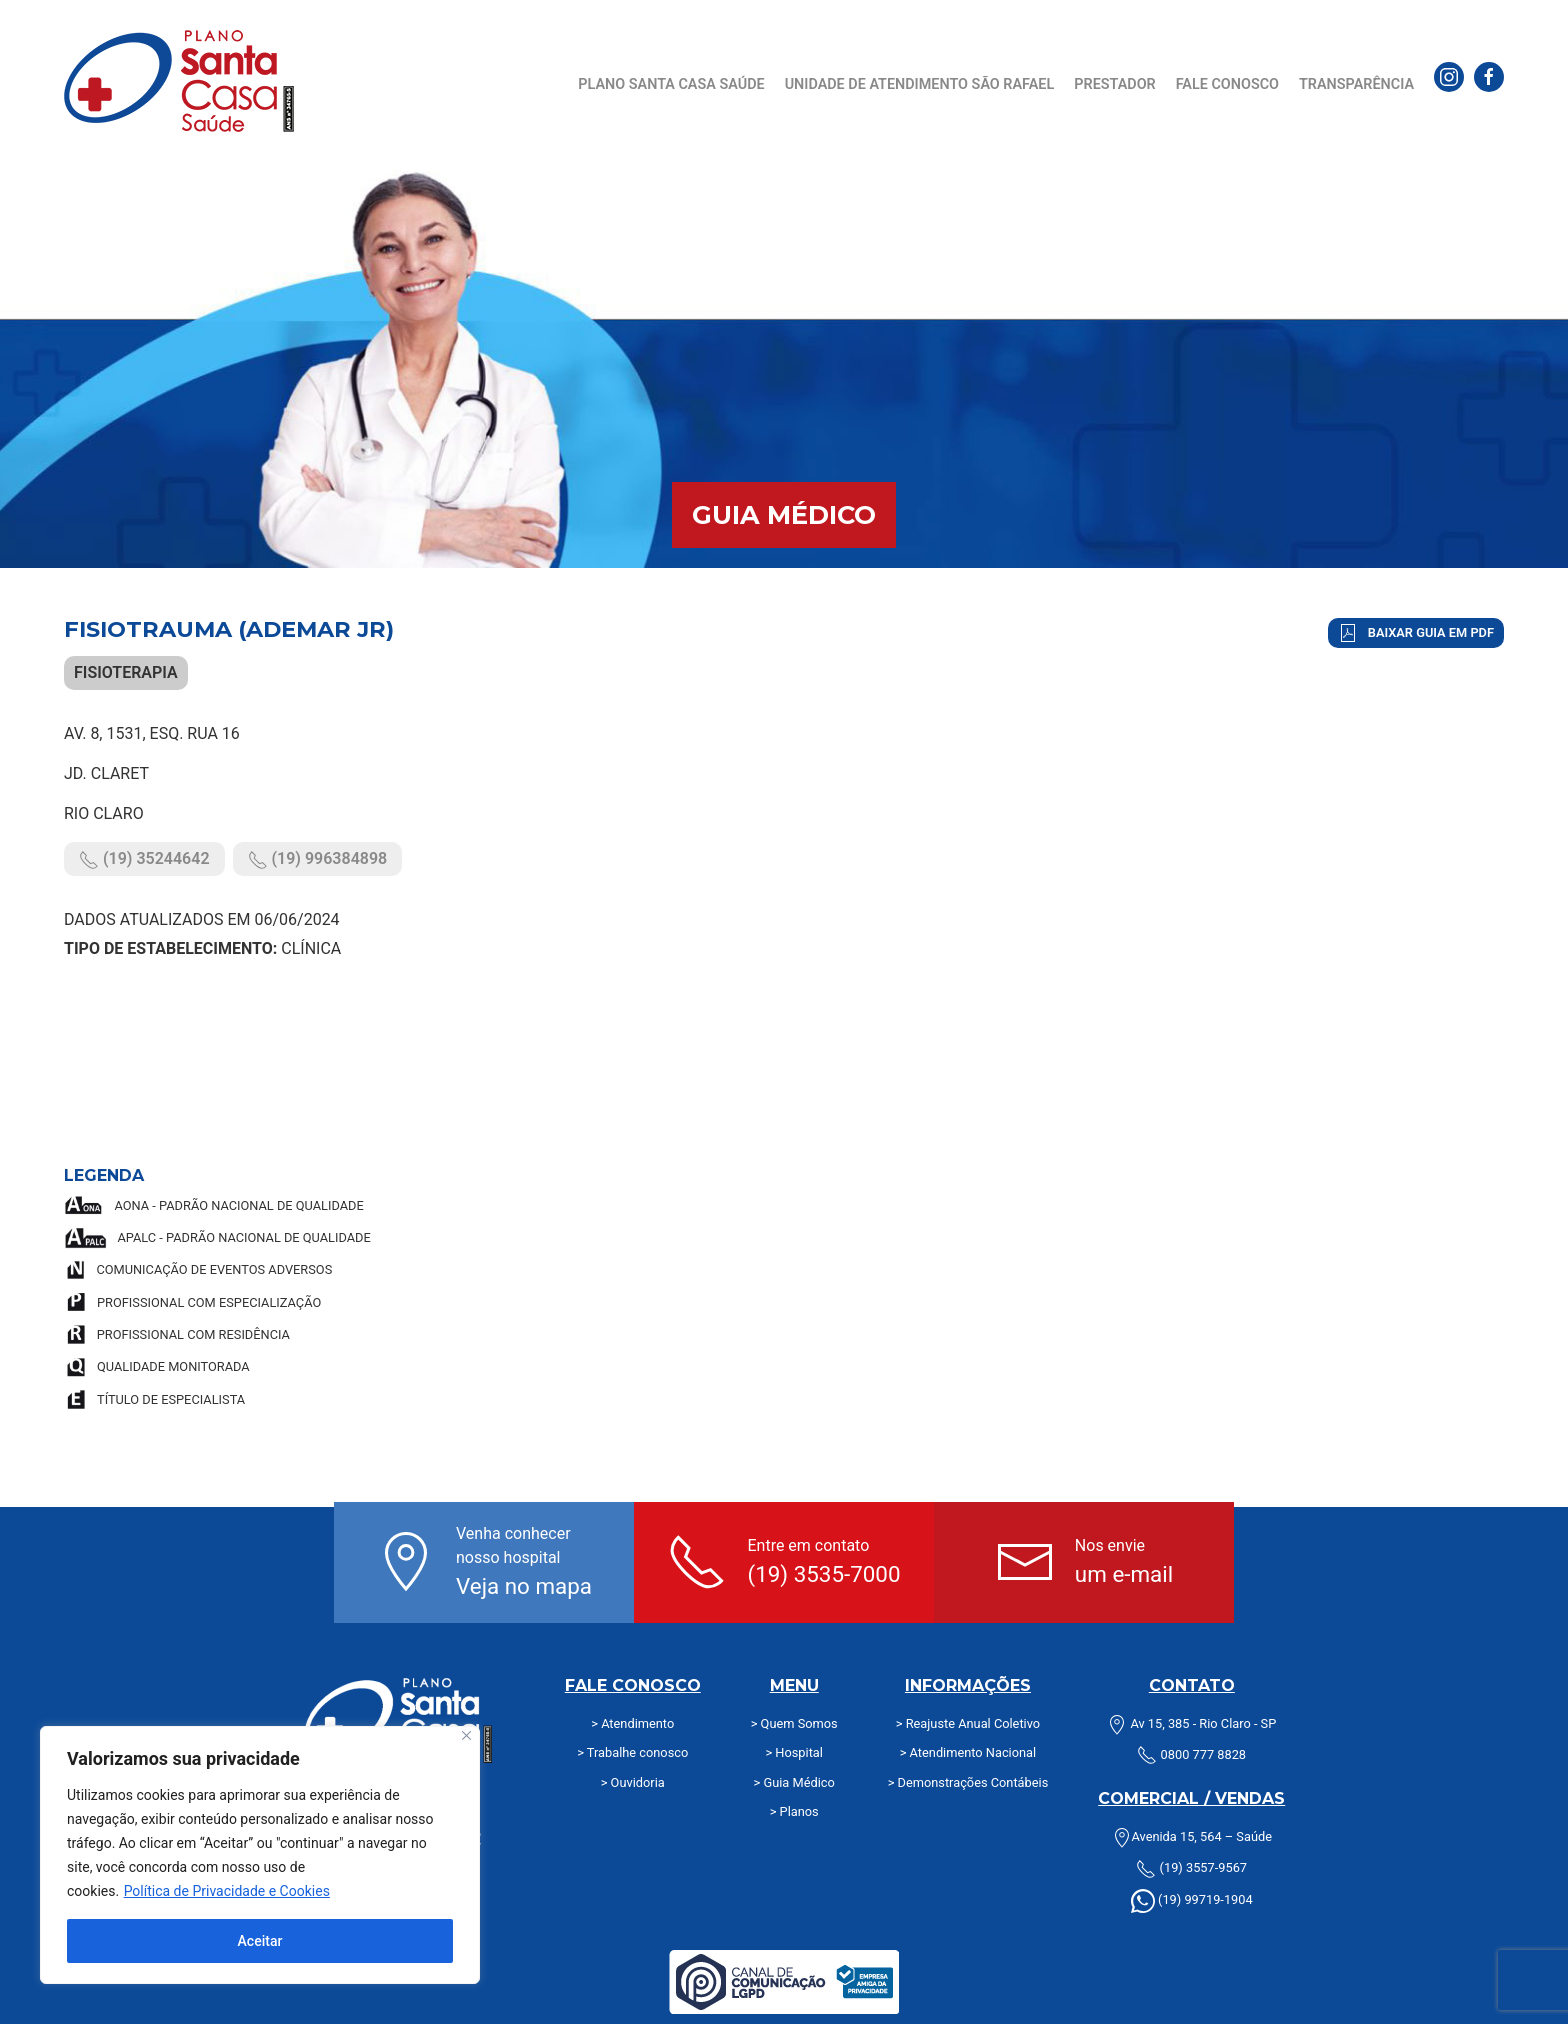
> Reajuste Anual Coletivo (968, 1723)
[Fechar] (466, 1735)
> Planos (794, 1811)
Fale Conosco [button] (1227, 84)
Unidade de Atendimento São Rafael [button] (920, 84)
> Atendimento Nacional (968, 1752)
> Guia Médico (794, 1782)
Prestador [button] (1114, 84)
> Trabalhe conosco (632, 1752)
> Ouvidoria (633, 1782)
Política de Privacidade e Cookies (227, 1891)
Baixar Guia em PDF (1416, 633)
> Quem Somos (794, 1723)
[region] (260, 1855)
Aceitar (260, 1941)
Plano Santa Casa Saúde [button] (671, 84)
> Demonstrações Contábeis (968, 1782)
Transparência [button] (1356, 84)
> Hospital (793, 1752)
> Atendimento (632, 1723)
